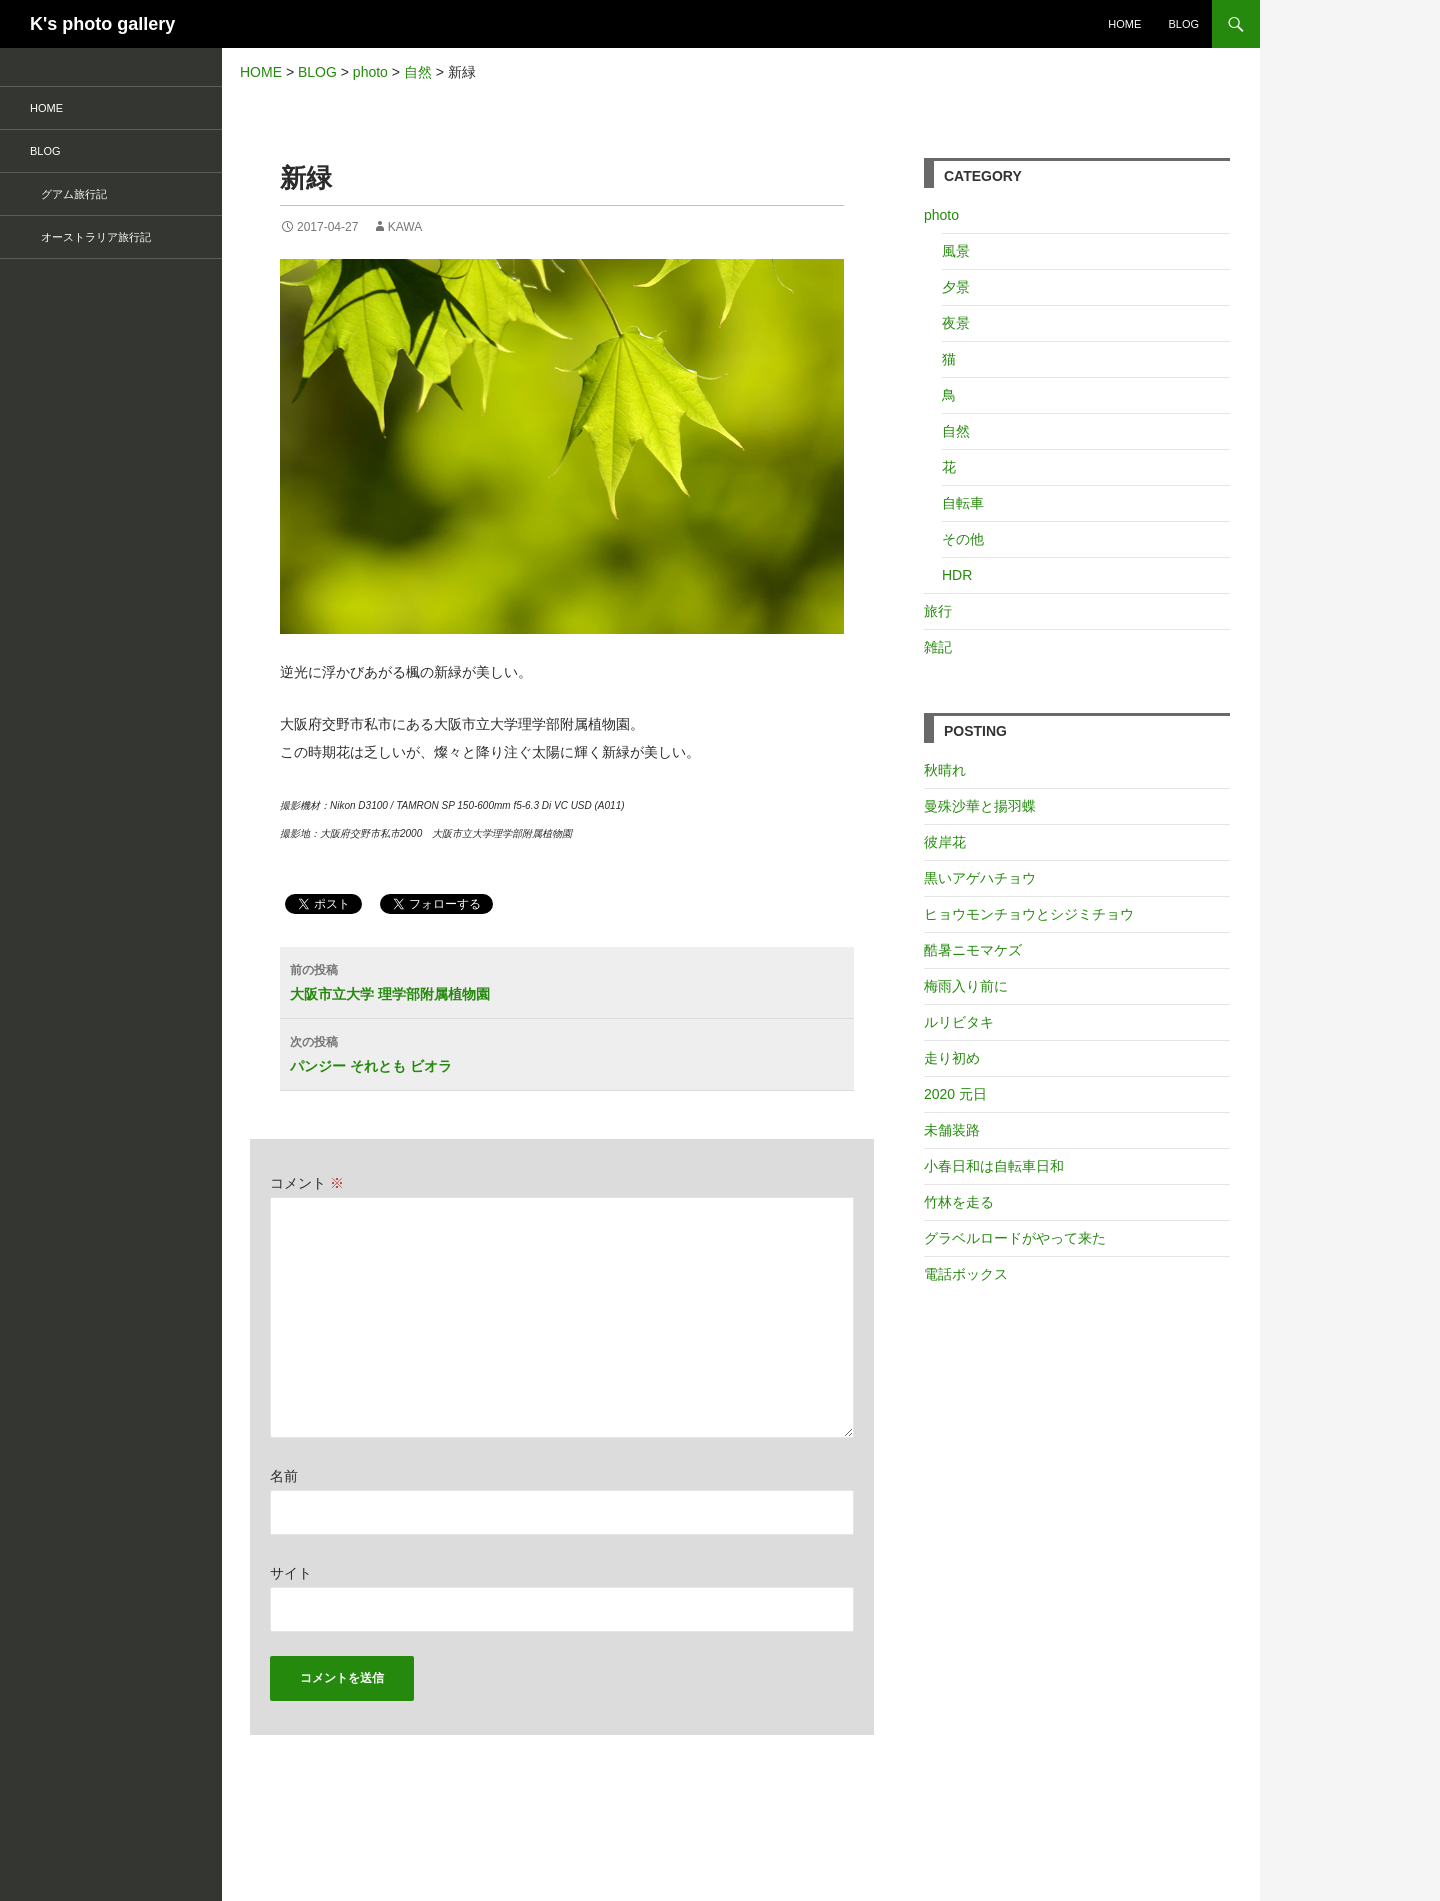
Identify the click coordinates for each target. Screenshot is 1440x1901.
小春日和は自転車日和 (994, 1166)
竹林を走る (959, 1202)
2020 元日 (955, 1094)
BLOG (1183, 24)
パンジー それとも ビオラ (572, 1052)
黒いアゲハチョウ (980, 878)
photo (941, 215)
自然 (956, 431)
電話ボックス (966, 1274)
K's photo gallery (102, 24)
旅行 (938, 611)
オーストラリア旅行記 (90, 237)
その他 (963, 539)
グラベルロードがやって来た (1015, 1238)
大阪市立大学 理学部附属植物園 (572, 980)
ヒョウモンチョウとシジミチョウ (1029, 914)
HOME (1124, 24)
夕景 (956, 287)
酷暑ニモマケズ (973, 950)
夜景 (956, 323)
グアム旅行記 (68, 194)
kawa (405, 227)
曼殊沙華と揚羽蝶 (980, 806)
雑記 (938, 647)
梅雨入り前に (966, 986)
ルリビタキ (959, 1022)
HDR (957, 575)
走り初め (952, 1058)
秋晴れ (945, 770)
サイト (291, 1573)
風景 (956, 251)
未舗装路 (952, 1130)
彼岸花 (945, 842)
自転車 (963, 503)
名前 (284, 1476)
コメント (307, 1183)
